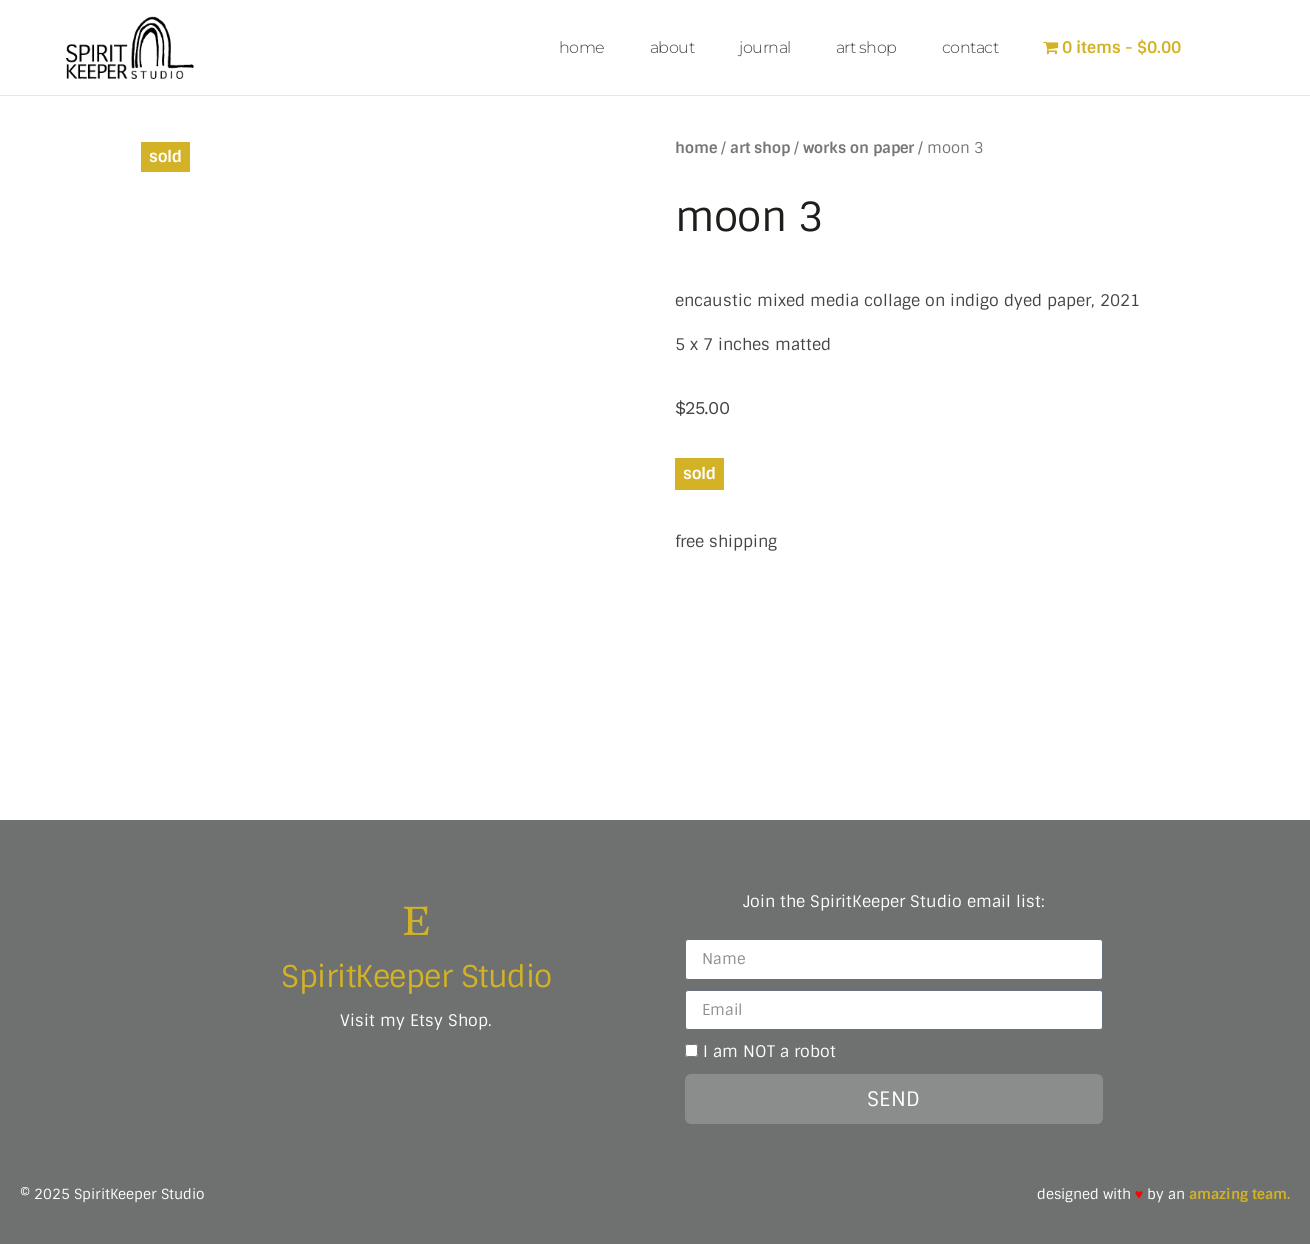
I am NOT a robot (769, 1050)
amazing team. (1239, 1193)
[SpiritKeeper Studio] (416, 919)
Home (696, 147)
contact (970, 47)
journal (765, 47)
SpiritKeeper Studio (416, 975)
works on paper (858, 147)
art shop (866, 47)
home (582, 47)
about (672, 47)
